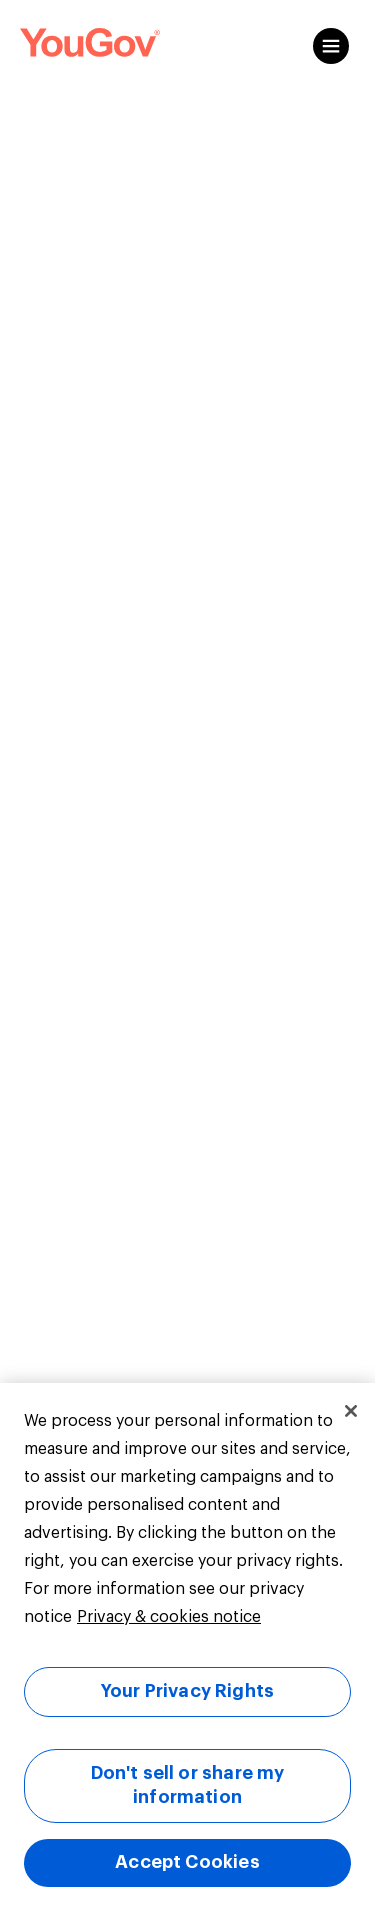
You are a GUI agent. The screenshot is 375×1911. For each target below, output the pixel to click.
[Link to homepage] (90, 46)
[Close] (351, 1411)
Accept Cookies (187, 1862)
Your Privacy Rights (187, 1691)
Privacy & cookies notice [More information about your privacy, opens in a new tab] (169, 1617)
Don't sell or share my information (188, 1785)
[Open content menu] (331, 46)
